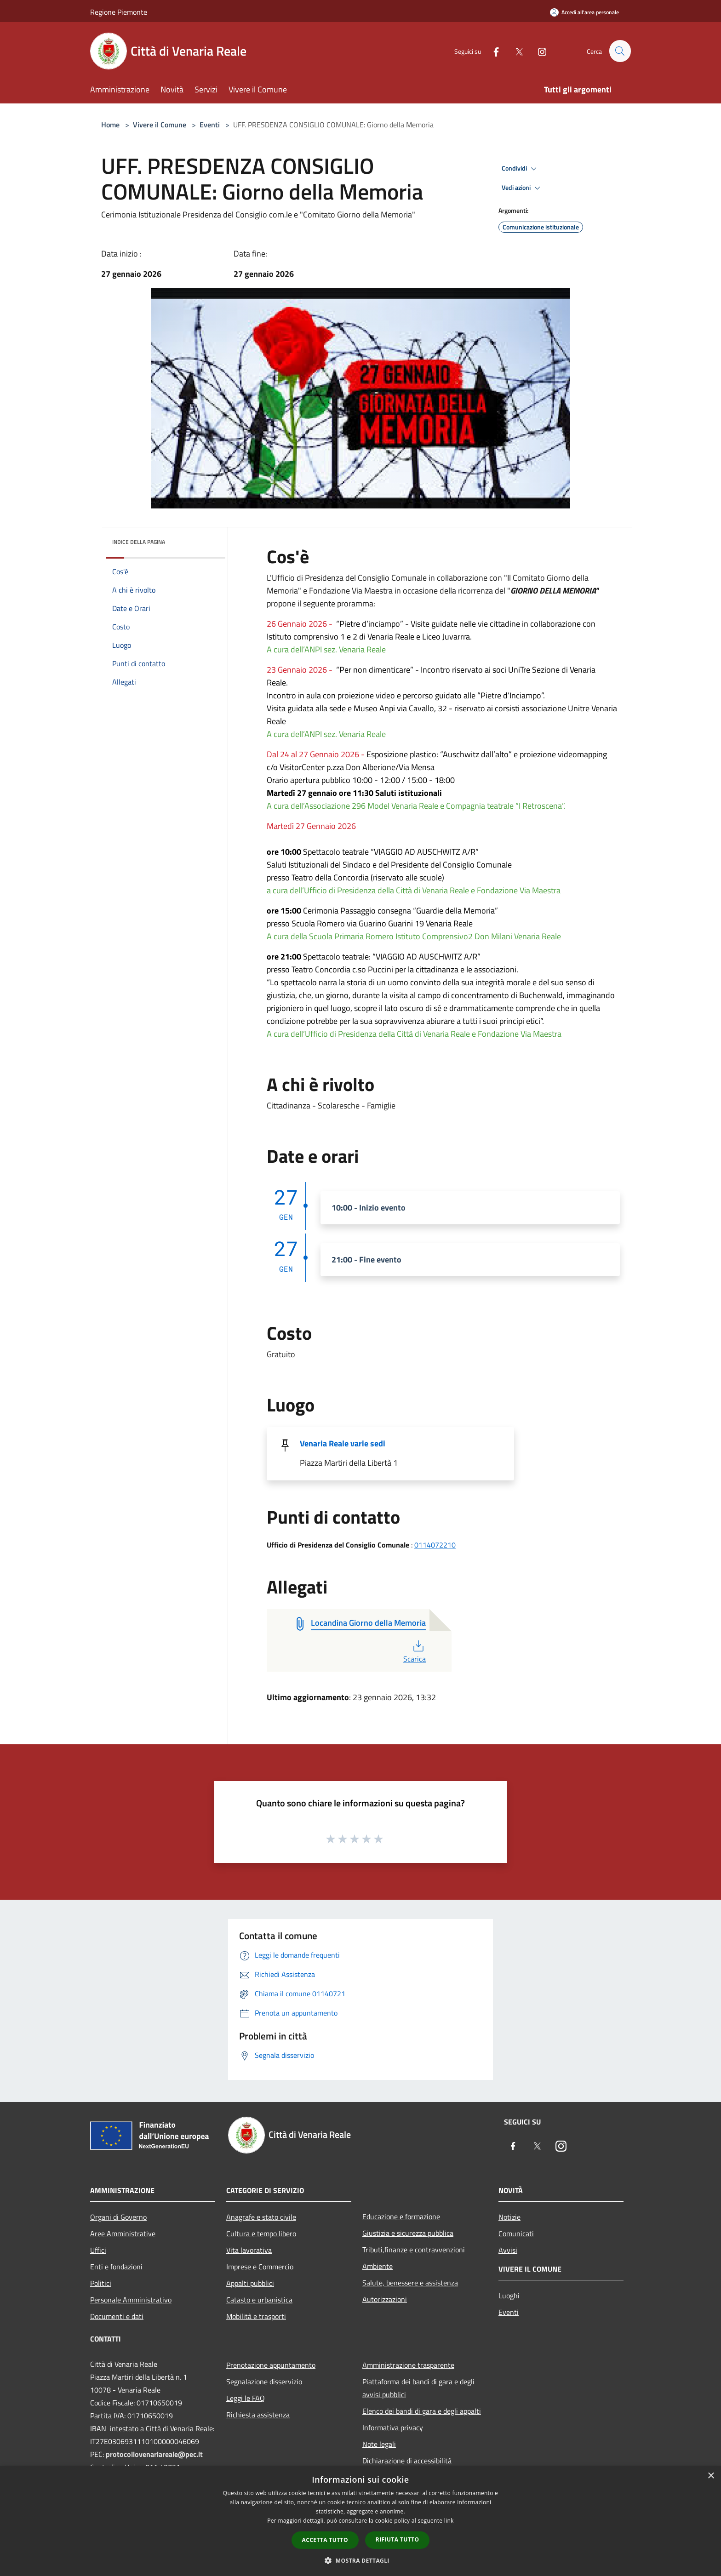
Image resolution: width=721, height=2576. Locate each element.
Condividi (520, 168)
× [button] (710, 2476)
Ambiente (377, 2266)
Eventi (210, 124)
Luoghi (509, 2295)
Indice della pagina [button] (138, 541)
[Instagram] (538, 51)
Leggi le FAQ (245, 2398)
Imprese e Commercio (259, 2266)
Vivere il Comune (160, 124)
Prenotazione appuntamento (270, 2364)
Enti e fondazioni (116, 2266)
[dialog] (360, 2521)
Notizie (509, 2216)
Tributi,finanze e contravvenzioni (413, 2249)
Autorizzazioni (384, 2299)
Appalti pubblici (250, 2283)
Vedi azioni (522, 188)
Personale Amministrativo (131, 2299)
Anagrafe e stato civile (261, 2216)
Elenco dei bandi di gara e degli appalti (421, 2410)
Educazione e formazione (401, 2216)
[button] (360, 2560)
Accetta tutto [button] (325, 2540)
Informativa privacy (392, 2427)
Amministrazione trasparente (408, 2364)
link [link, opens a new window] (449, 2521)
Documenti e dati (116, 2316)
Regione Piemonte (118, 11)
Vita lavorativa (249, 2250)
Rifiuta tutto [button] (397, 2539)
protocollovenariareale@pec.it (154, 2454)
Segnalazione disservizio (264, 2381)
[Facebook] (492, 51)
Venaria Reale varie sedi (342, 1443)
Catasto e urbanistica (259, 2299)
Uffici (98, 2250)
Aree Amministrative (122, 2233)
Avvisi (507, 2250)
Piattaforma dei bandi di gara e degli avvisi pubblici (418, 2388)
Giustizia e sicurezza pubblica (407, 2233)
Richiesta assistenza (258, 2414)
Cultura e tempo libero (261, 2233)
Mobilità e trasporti (256, 2316)
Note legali (379, 2444)
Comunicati (516, 2233)
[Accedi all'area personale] (584, 12)
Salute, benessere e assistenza (410, 2282)
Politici (100, 2283)
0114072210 (435, 1544)
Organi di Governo (118, 2216)
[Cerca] (620, 51)
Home (110, 124)
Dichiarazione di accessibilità (407, 2460)
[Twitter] (515, 51)
